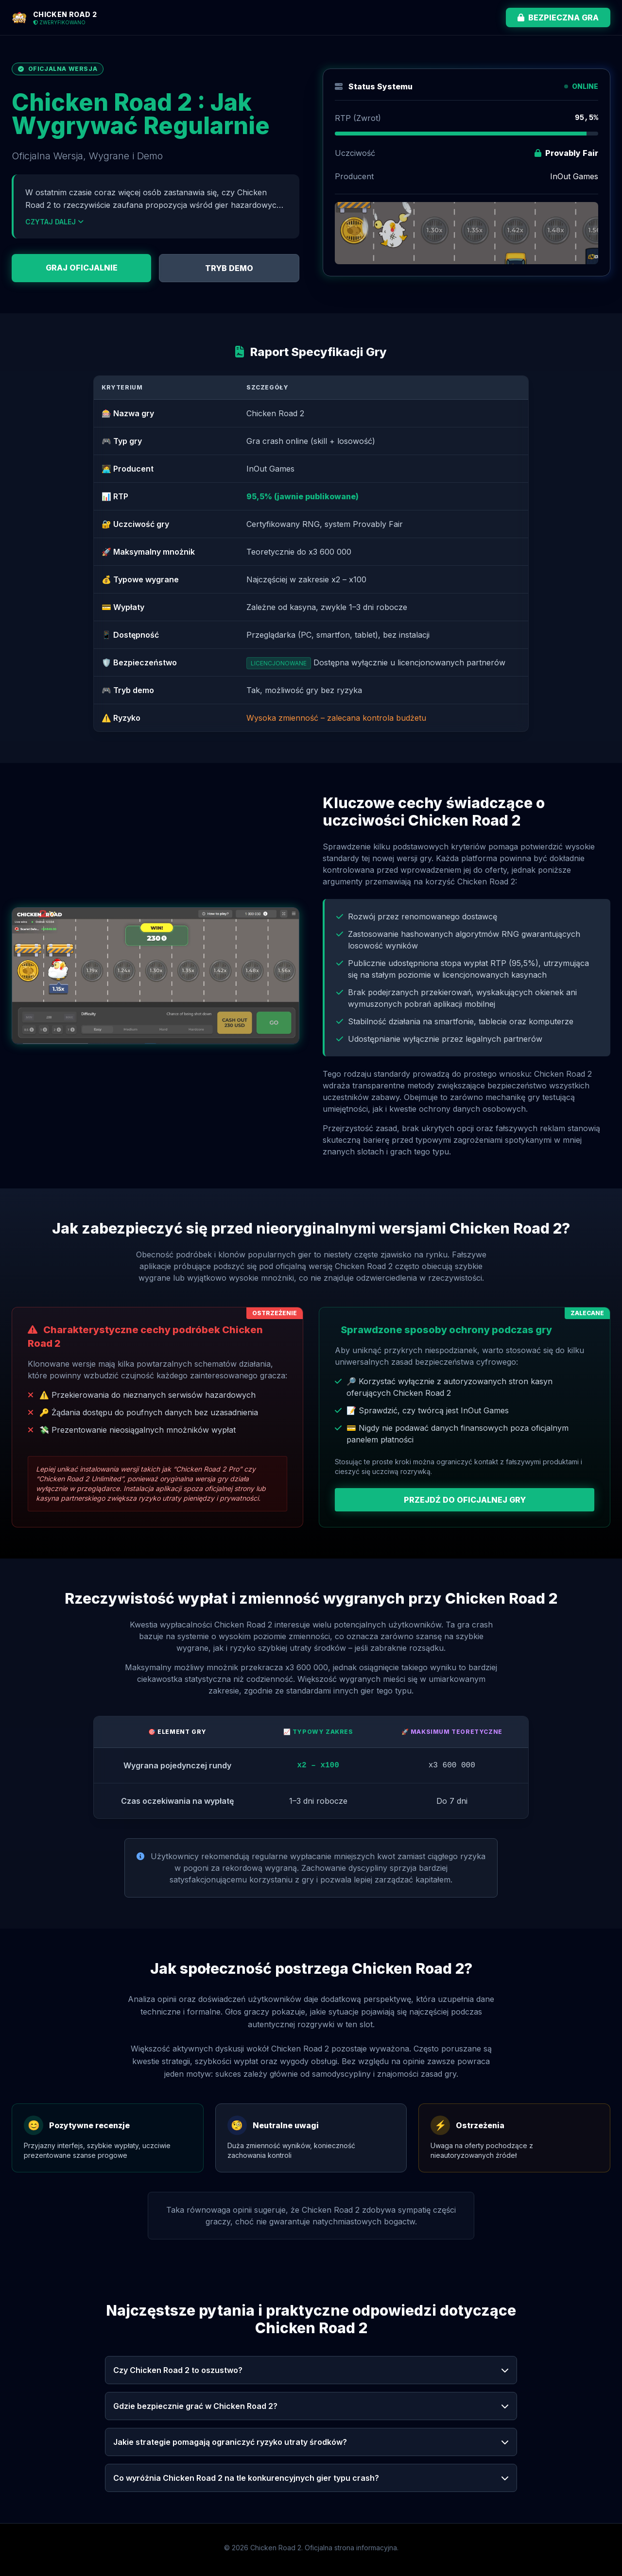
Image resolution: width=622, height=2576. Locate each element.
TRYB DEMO (229, 268)
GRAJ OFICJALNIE (82, 267)
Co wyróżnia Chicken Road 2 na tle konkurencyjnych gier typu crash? (311, 2478)
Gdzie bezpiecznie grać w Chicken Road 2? (311, 2406)
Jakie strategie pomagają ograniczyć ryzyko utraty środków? (311, 2442)
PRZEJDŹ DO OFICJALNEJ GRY (465, 1500)
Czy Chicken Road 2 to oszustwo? (311, 2370)
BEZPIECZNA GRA (558, 17)
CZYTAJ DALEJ (54, 222)
